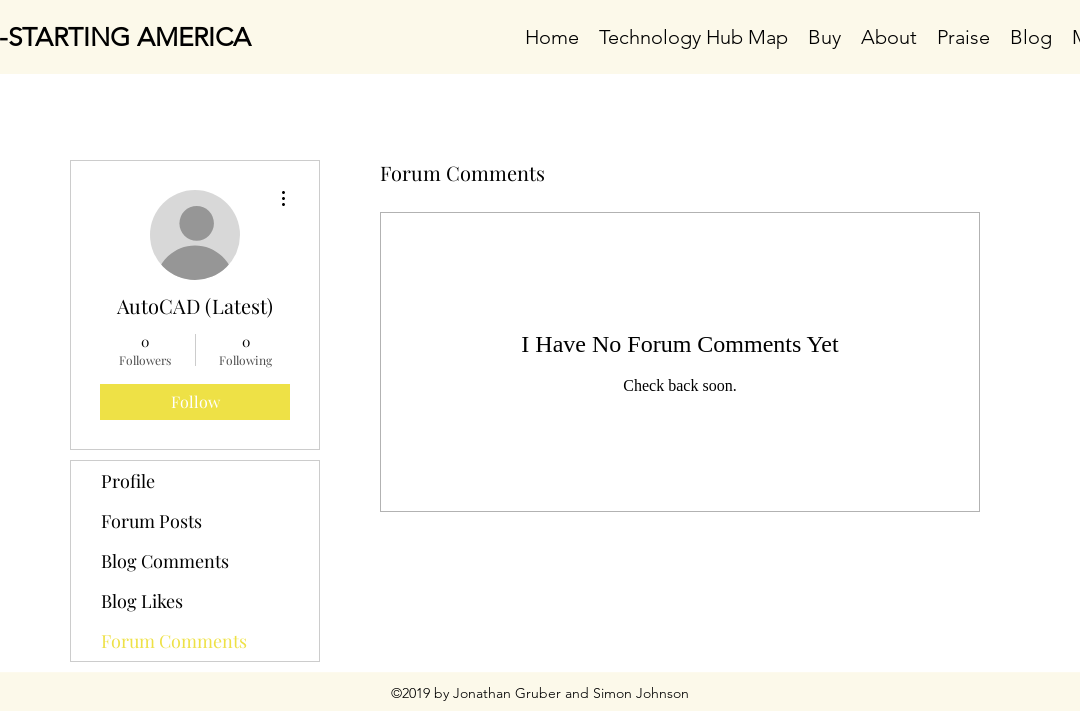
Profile (128, 481)
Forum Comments (174, 641)
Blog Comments (165, 561)
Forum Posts (151, 521)
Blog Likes (142, 601)
